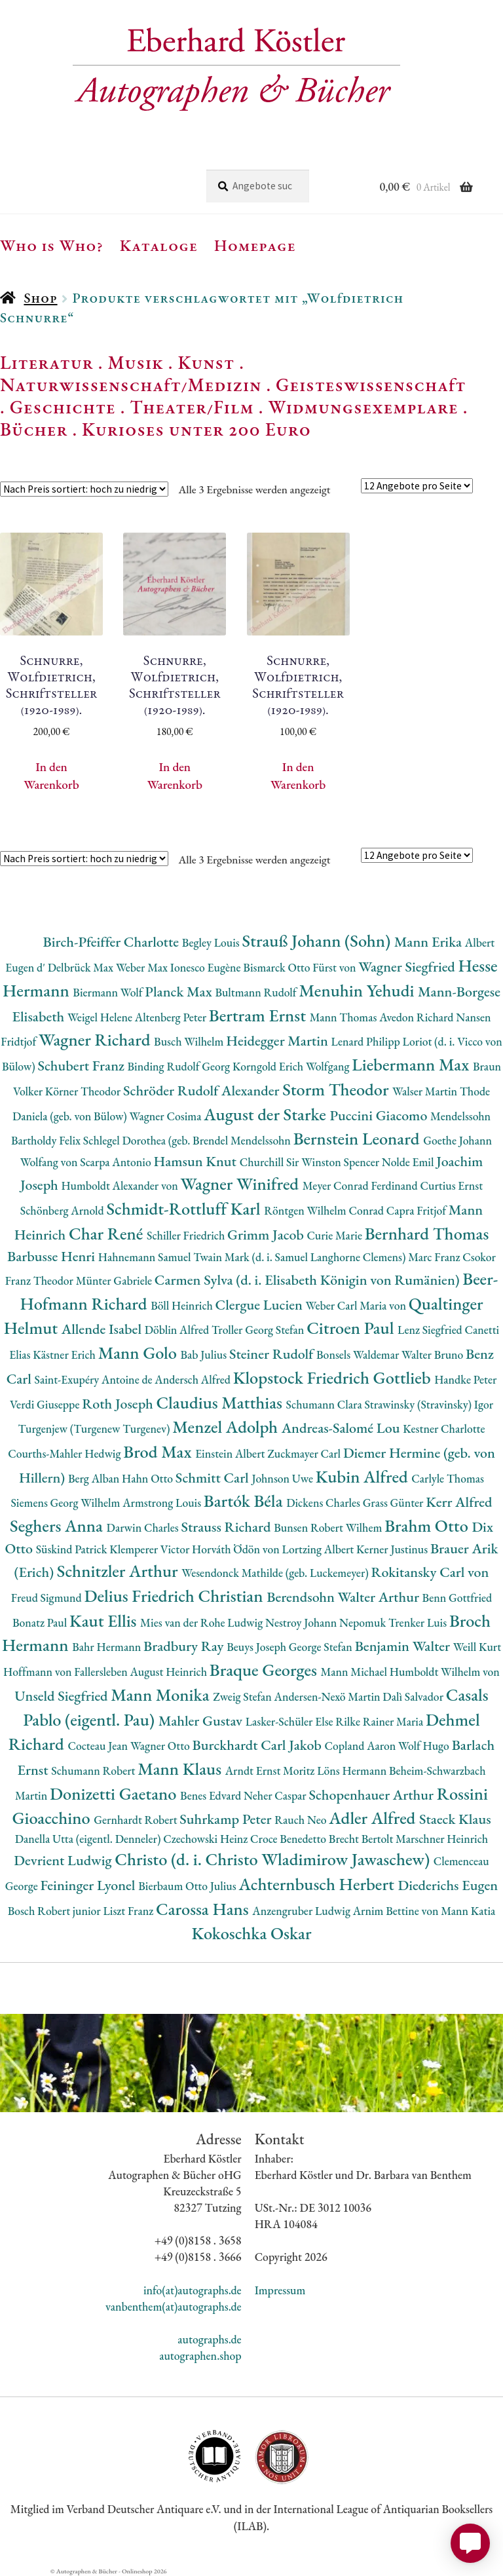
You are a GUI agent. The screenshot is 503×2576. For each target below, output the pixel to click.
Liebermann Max (412, 1064)
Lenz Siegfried (431, 1329)
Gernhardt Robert (136, 1819)
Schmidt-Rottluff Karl (185, 1208)
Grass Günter (394, 1502)
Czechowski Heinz (206, 1838)
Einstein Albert (231, 1453)
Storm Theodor (337, 1089)
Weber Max (143, 967)
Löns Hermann (353, 1770)
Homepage (255, 245)
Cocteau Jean (98, 1745)
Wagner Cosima (167, 1116)
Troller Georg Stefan (259, 1329)
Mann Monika (162, 1694)
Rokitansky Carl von (430, 1572)
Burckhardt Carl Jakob (259, 1744)
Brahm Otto (428, 1525)
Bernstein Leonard (358, 1138)
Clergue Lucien (260, 1304)
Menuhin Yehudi (358, 990)
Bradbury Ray (185, 1646)
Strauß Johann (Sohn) (318, 940)
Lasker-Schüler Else (291, 1721)
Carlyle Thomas (447, 1478)
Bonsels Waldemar (358, 1354)
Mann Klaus (181, 1768)
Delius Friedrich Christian (175, 1595)
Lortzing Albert (319, 1549)
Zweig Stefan (243, 1696)
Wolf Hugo (425, 1745)
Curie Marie (335, 1235)
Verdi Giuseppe (46, 1404)
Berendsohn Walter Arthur (344, 1596)
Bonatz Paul (40, 1622)
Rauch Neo (301, 1819)
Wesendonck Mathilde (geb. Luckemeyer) (276, 1572)
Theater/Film (191, 407)
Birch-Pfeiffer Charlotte (112, 941)
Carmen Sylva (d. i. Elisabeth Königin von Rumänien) (308, 1279)
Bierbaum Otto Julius (188, 1885)
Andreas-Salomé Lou (342, 1427)
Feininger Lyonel (89, 1885)
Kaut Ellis (104, 1620)
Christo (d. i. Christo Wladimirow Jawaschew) (274, 1858)
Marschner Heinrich (442, 1838)
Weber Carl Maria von (357, 1305)
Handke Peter (465, 1379)
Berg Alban (95, 1478)
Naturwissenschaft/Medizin (130, 384)
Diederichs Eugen (448, 1885)
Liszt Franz (130, 1910)
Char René (108, 1233)
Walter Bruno (433, 1354)
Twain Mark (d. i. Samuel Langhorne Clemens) (300, 1256)
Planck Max (180, 991)
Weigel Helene (101, 1017)
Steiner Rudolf (272, 1353)
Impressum (280, 2290)
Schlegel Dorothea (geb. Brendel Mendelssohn (188, 1140)
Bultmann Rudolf (257, 992)
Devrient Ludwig (64, 1860)
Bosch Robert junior (55, 1910)
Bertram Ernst (259, 1015)
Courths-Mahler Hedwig (65, 1453)
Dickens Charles (324, 1502)
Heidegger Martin (278, 1040)
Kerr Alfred (459, 1501)
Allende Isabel (103, 1328)
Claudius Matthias (221, 1402)
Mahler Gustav (202, 1720)
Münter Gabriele (115, 1280)
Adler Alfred (374, 1817)
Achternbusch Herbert (318, 1883)
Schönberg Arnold (63, 1210)
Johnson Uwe (283, 1478)
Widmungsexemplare (363, 407)
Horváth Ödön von (237, 1549)
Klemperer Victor (150, 1549)
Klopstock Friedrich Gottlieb (333, 1377)
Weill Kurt (477, 1646)
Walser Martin (426, 1091)
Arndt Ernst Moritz (271, 1770)
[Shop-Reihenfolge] (84, 489)
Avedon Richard (417, 1017)
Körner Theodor (84, 1091)
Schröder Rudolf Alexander (202, 1090)
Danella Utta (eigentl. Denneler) (89, 1838)
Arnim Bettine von (397, 1910)
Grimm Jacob (267, 1234)
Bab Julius (204, 1354)
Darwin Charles (144, 1527)
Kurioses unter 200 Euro (196, 429)
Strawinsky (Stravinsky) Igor (428, 1404)
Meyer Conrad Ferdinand (361, 1185)
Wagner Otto (161, 1745)
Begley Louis (212, 942)
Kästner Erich (65, 1354)
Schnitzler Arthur (119, 1570)
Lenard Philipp (367, 1041)
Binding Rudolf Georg (180, 1066)
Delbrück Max (82, 967)
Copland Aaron (362, 1745)
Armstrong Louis (163, 1502)
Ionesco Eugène (207, 967)
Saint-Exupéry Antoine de (95, 1379)
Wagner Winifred (242, 1183)
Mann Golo (139, 1352)
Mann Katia (468, 1910)
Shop (40, 298)
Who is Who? (51, 245)
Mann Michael (355, 1671)
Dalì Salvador (413, 1696)
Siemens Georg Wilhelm (67, 1502)
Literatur (47, 362)
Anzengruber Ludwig (302, 1910)
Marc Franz (435, 1256)
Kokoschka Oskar (251, 1933)
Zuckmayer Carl (305, 1453)
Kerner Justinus (393, 1549)
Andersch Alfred (194, 1379)
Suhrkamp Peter (226, 1818)
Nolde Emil (409, 1161)
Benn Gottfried (457, 1597)
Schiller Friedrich (187, 1235)
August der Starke (266, 1114)
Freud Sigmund (47, 1597)
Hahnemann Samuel (145, 1256)
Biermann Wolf (109, 992)
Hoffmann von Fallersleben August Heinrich (106, 1671)
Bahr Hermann (107, 1646)
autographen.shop (200, 2355)
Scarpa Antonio (116, 1161)
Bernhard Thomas (427, 1233)
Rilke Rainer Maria (380, 1721)
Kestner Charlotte (444, 1428)
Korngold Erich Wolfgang (292, 1066)
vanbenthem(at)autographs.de (173, 2306)
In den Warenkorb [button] (51, 776)
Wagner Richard (96, 1039)
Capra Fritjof (417, 1210)
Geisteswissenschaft (371, 384)
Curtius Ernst (451, 1185)
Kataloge (159, 245)
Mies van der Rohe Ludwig (202, 1622)
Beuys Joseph (258, 1646)
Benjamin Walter (404, 1646)
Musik (135, 362)
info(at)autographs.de (192, 2290)
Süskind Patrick (73, 1549)
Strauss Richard (227, 1526)
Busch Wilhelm (190, 1041)
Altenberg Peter (172, 1017)
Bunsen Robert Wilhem (329, 1527)
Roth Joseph (119, 1403)
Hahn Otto (149, 1478)
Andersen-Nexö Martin (328, 1696)
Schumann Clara (325, 1404)
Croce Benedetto (289, 1838)
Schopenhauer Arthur (372, 1794)
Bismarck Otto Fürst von (300, 967)
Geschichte (63, 407)
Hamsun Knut (196, 1161)
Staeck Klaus (455, 1818)
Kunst (206, 362)
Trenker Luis (418, 1622)
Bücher (33, 429)
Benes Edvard (212, 1795)
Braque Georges (265, 1669)
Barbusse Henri (52, 1256)
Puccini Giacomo (380, 1115)
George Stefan (322, 1646)
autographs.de (209, 2339)
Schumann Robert (94, 1770)
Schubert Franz (82, 1065)
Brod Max (159, 1451)
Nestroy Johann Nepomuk (326, 1622)
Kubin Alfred (364, 1476)
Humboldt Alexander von (120, 1185)
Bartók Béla (245, 1500)
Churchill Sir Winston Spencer (311, 1161)
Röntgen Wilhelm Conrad (325, 1210)
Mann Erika (429, 941)
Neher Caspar (276, 1795)
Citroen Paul (352, 1327)
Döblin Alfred (178, 1329)
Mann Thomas (345, 1017)
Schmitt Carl (214, 1477)
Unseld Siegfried (62, 1695)
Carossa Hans (204, 1908)
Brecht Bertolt (362, 1838)
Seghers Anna (58, 1525)
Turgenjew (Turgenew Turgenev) (95, 1428)
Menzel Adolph (226, 1426)
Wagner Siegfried (408, 966)
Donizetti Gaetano (115, 1793)
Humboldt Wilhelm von (445, 1671)
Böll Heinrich (183, 1305)
